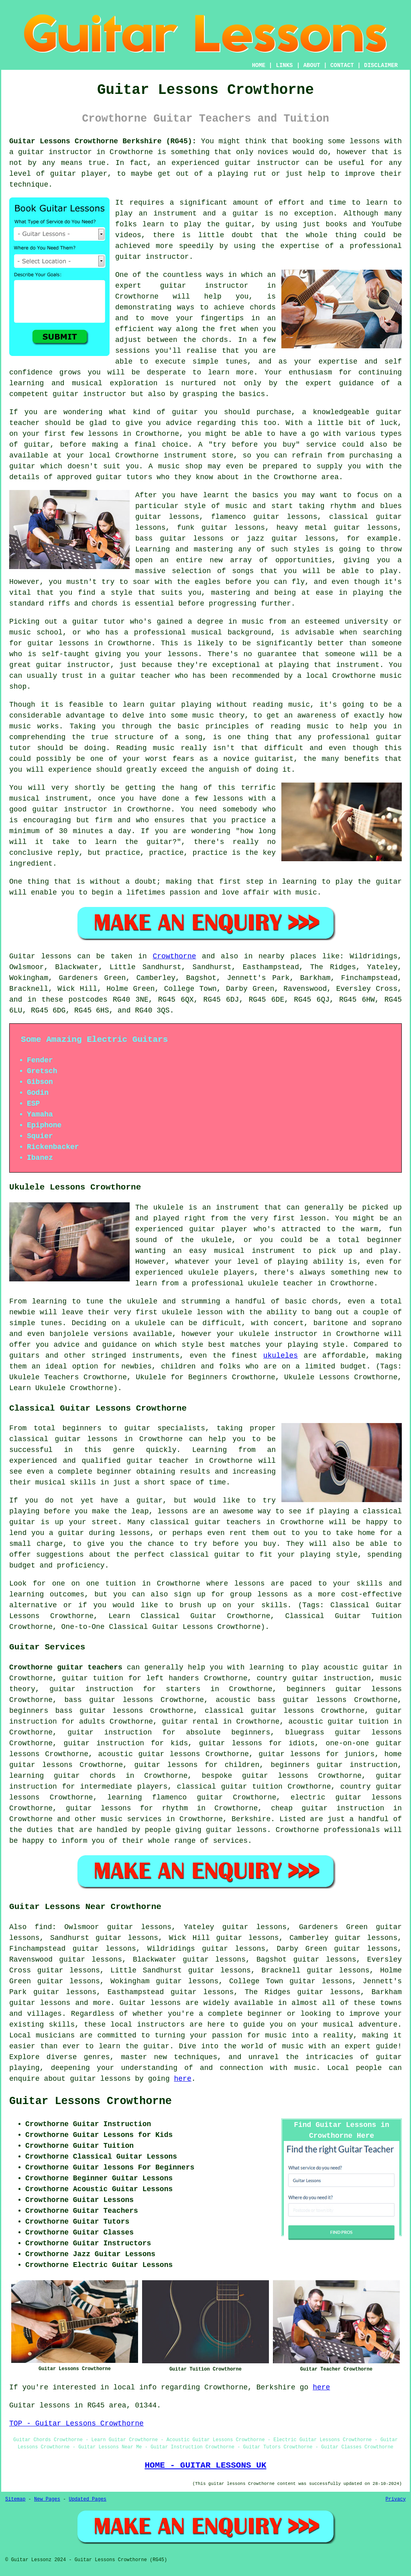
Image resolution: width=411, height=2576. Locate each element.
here (182, 2079)
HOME (259, 65)
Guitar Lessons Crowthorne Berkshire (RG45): (102, 141)
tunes (236, 362)
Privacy (396, 2499)
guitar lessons (58, 643)
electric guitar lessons (346, 1797)
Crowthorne (174, 956)
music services (131, 1819)
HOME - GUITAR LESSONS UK (205, 2465)
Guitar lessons (150, 2003)
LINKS (284, 65)
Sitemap (15, 2499)
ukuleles (280, 1356)
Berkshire (251, 1819)
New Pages (47, 2499)
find (43, 1927)
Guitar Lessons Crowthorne (90, 2101)
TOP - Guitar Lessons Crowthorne (76, 2423)
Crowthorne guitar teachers (65, 1667)
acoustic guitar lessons (149, 1754)
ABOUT (311, 65)
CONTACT (342, 65)
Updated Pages (87, 2499)
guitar (173, 286)
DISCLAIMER (381, 65)
